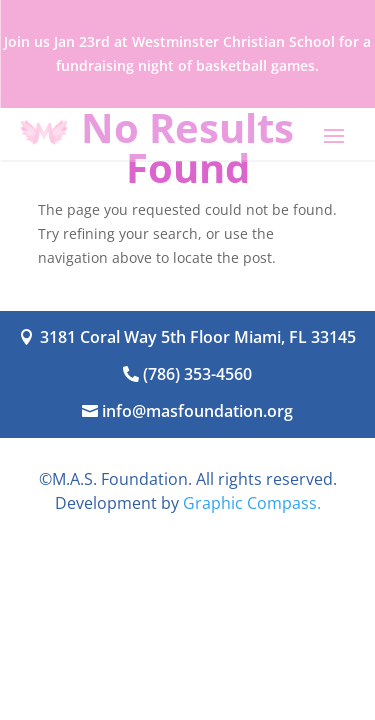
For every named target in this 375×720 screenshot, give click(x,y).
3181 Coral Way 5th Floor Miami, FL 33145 (198, 337)
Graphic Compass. (252, 503)
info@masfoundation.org (197, 411)
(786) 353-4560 (197, 374)
